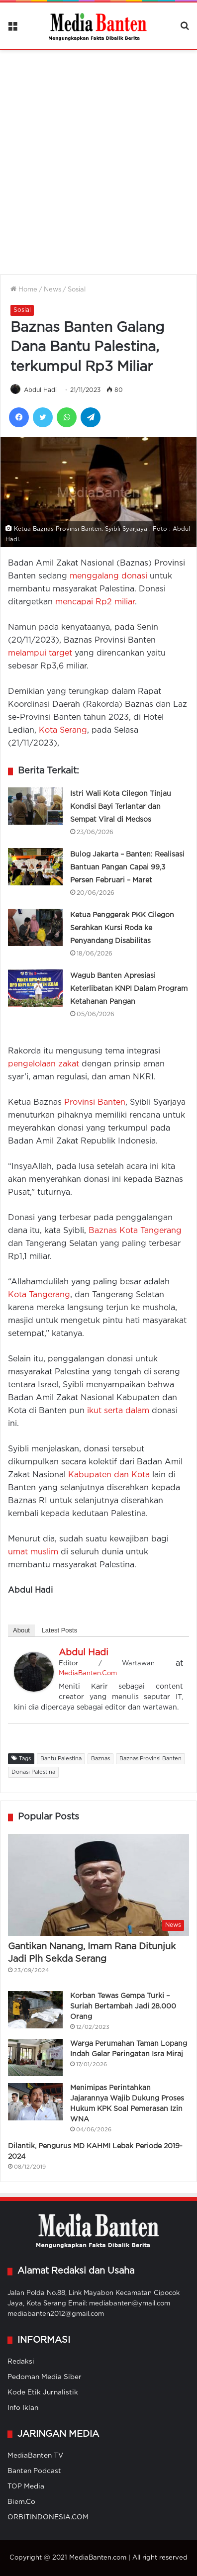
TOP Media (25, 2486)
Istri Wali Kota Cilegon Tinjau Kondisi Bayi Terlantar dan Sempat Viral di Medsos (120, 807)
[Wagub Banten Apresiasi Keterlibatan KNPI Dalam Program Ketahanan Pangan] (35, 988)
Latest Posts (60, 1630)
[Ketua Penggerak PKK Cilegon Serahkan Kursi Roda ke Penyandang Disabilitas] (35, 927)
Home (23, 289)
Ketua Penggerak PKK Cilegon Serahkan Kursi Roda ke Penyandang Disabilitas (122, 928)
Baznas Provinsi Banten (150, 1758)
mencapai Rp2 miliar (95, 602)
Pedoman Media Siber (44, 2377)
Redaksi (20, 2362)
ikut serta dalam (118, 1411)
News (52, 289)
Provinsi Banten (94, 1102)
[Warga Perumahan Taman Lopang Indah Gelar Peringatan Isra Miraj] (35, 2057)
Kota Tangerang (39, 1295)
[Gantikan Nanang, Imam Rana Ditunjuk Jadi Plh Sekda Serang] (98, 1885)
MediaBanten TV (35, 2456)
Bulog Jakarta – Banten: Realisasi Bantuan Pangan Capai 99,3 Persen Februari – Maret (127, 867)
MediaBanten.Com (88, 1673)
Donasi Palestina (33, 1772)
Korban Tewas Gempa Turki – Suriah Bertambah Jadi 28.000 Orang (123, 2006)
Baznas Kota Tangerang (135, 1231)
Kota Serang (63, 730)
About (21, 1630)
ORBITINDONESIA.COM (48, 2517)
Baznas (100, 1758)
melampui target (40, 653)
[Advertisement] (98, 155)
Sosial (77, 289)
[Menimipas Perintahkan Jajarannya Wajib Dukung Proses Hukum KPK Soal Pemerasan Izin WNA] (35, 2101)
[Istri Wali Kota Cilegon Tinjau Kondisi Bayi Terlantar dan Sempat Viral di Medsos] (35, 806)
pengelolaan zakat (43, 1064)
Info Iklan (22, 2408)
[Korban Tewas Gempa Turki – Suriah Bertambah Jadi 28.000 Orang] (35, 2009)
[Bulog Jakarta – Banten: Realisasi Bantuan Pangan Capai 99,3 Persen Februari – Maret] (35, 866)
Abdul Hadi (40, 390)
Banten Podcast (34, 2471)
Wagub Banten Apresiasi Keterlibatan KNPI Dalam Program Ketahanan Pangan (129, 989)
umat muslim (33, 1552)
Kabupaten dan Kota (109, 1475)
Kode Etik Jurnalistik (42, 2392)
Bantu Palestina (61, 1758)
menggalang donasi (108, 576)
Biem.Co (21, 2502)
